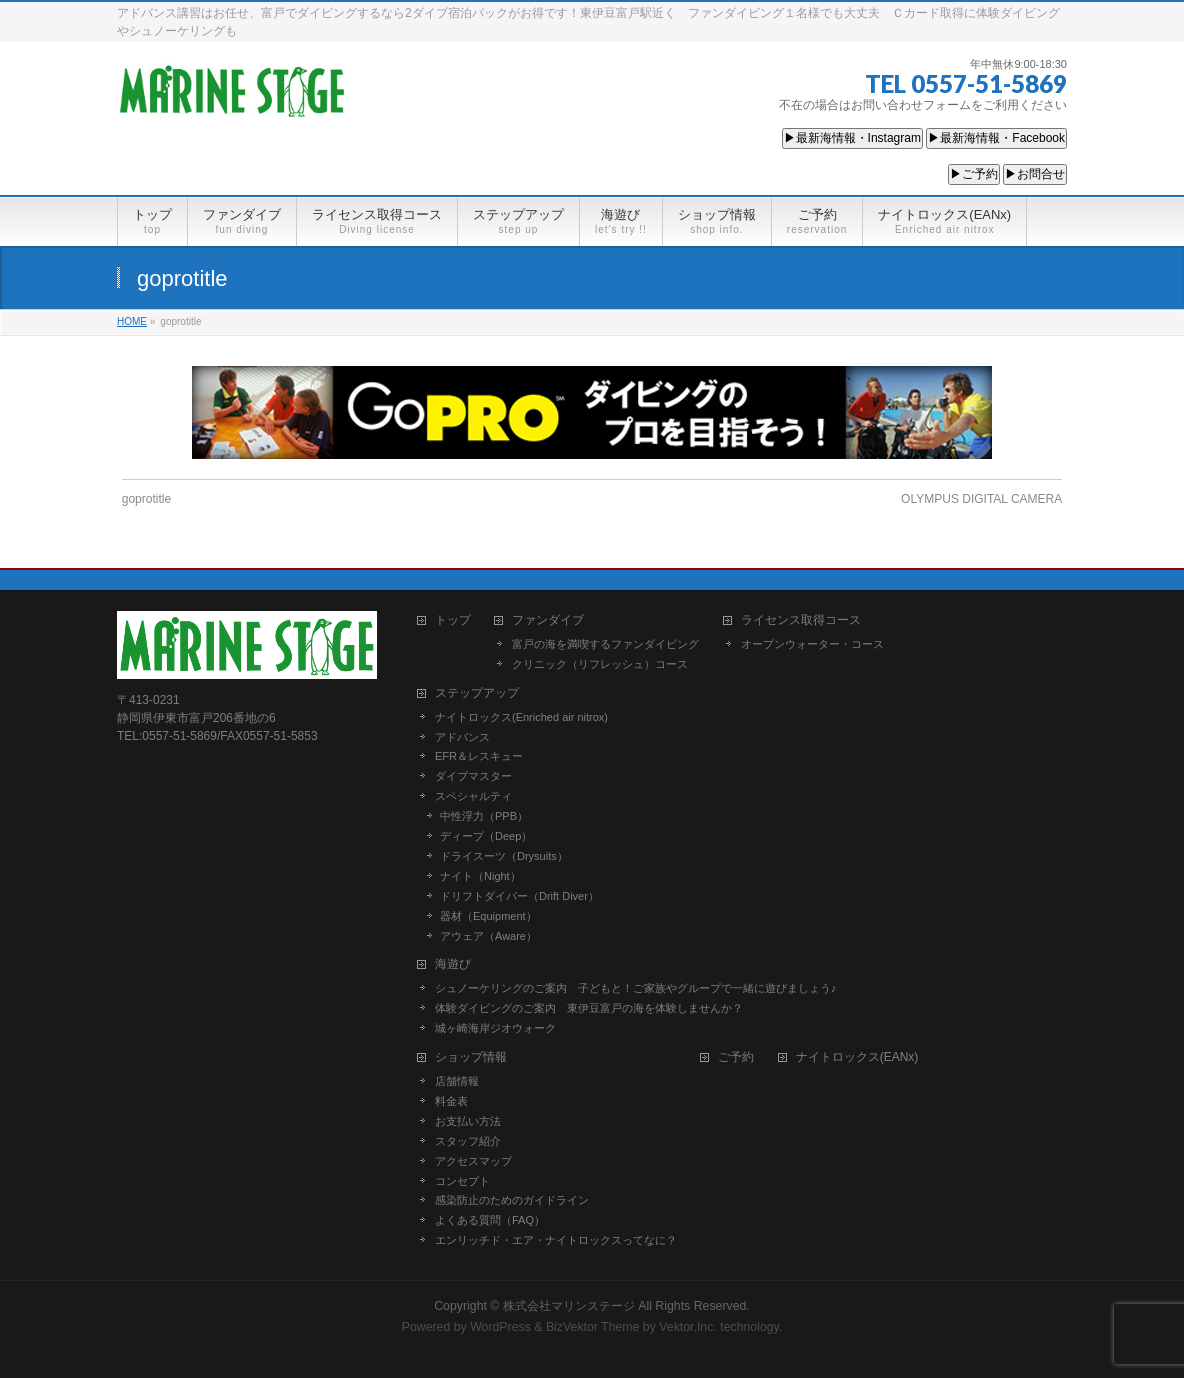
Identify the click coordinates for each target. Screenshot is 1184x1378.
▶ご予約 (974, 174)
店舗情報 (457, 1081)
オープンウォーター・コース (812, 644)
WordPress (500, 1327)
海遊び (453, 964)
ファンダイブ (548, 620)
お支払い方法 (468, 1121)
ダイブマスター (473, 776)
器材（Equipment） (488, 916)
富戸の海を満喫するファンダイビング (605, 644)
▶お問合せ (1035, 174)
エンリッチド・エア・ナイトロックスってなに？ (556, 1240)
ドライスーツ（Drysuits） (504, 856)
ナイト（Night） (480, 876)
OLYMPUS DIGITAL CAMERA (981, 499)
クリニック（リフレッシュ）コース (600, 664)
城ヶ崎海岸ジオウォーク (495, 1028)
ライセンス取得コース (801, 620)
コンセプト (462, 1181)
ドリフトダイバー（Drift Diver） (519, 896)
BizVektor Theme (593, 1327)
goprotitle (146, 499)
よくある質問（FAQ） (490, 1220)
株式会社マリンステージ (569, 1306)
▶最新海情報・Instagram (852, 138)
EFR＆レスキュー (479, 756)
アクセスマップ (473, 1161)
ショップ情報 (471, 1057)
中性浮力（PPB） (484, 816)
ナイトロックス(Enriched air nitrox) (521, 717)
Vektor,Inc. (688, 1327)
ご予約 (736, 1057)
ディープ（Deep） (486, 836)
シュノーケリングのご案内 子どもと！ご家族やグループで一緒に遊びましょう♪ (636, 988)
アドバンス (462, 737)
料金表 (451, 1101)
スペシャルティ (473, 796)
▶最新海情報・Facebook (996, 138)
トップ (453, 620)
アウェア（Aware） (488, 936)
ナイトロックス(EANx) (857, 1057)
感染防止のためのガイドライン (512, 1200)
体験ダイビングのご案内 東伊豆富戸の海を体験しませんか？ (589, 1008)
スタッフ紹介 (468, 1141)
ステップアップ (477, 693)
